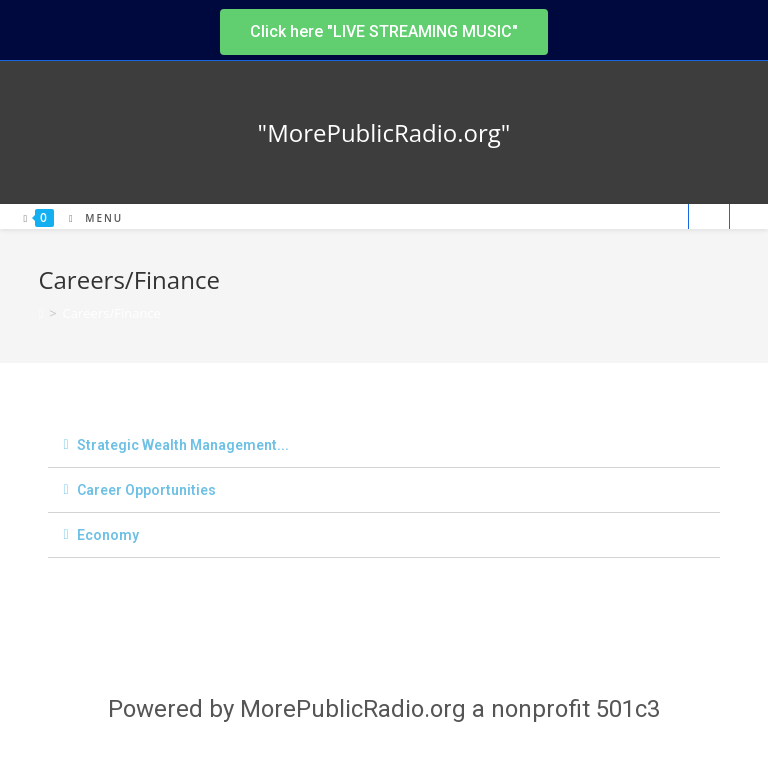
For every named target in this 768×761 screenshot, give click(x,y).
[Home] (40, 313)
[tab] (383, 445)
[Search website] (709, 218)
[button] (384, 32)
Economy (108, 535)
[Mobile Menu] (88, 218)
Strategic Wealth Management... (183, 445)
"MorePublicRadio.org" (384, 132)
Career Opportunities (146, 490)
